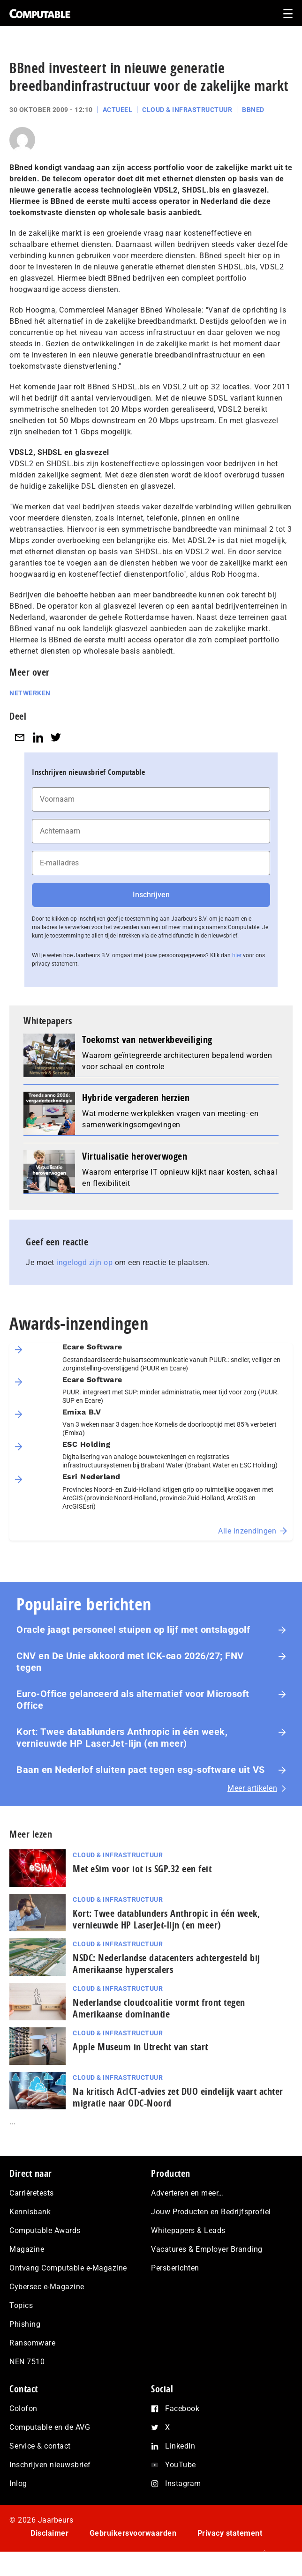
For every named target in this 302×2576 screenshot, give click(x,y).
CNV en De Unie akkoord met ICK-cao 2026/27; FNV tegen (130, 1661)
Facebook (182, 2408)
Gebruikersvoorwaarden (133, 2533)
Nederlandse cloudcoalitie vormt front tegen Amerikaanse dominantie (159, 2008)
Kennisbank (30, 2211)
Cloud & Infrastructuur (187, 109)
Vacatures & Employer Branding (207, 2249)
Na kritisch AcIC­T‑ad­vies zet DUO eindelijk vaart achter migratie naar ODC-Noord (178, 2097)
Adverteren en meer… (187, 2193)
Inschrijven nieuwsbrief (50, 2464)
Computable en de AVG (49, 2427)
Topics (21, 2305)
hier (237, 955)
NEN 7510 (27, 2361)
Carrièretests (31, 2193)
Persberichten (175, 2267)
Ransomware (32, 2342)
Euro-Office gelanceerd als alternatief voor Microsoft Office (132, 1699)
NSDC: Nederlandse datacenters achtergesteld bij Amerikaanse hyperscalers (166, 1963)
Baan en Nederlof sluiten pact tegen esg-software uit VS (140, 1769)
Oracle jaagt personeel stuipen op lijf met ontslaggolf (134, 1629)
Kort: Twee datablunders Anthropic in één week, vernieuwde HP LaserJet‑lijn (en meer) (121, 1737)
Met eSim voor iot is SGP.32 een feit (142, 1868)
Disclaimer (49, 2533)
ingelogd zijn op (84, 1262)
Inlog (18, 2483)
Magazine (26, 2249)
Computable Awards (45, 2230)
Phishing (24, 2324)
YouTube (180, 2464)
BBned (253, 109)
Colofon (23, 2408)
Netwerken (30, 693)
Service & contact (40, 2446)
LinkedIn (180, 2446)
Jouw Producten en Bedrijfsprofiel (211, 2211)
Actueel (118, 109)
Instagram (183, 2483)
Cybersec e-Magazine (46, 2286)
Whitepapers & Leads (188, 2230)
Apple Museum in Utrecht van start (140, 2046)
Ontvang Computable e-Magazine (68, 2267)
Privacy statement (230, 2533)
